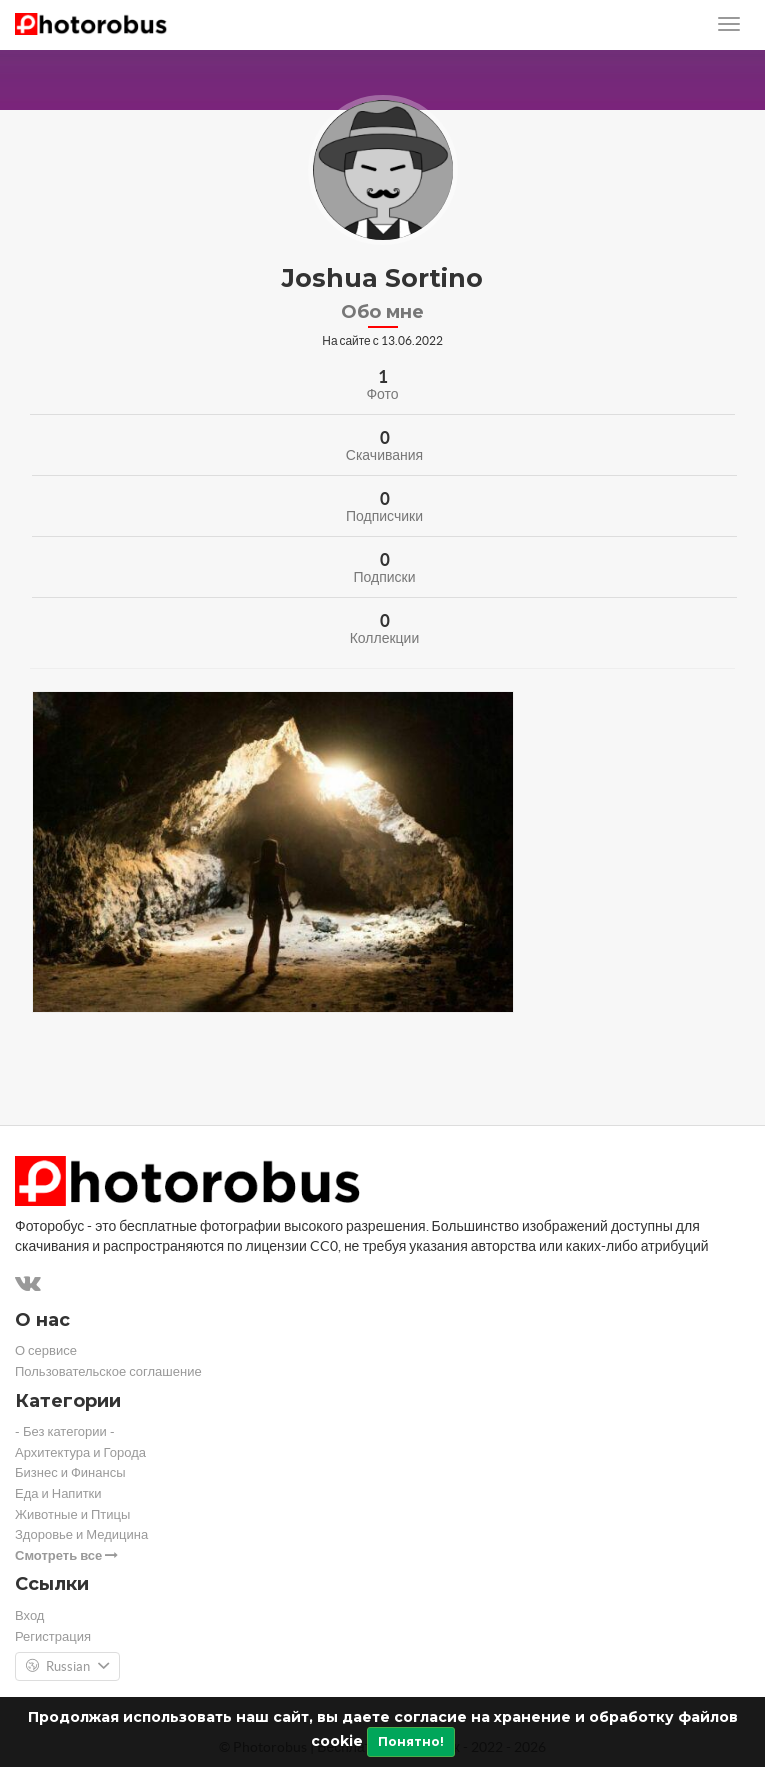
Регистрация (53, 1636)
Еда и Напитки (58, 1493)
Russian (67, 1667)
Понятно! (411, 1741)
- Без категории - (65, 1431)
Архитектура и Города (80, 1452)
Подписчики (384, 516)
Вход (29, 1615)
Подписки (384, 577)
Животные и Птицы (72, 1514)
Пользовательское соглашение (108, 1371)
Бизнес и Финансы (70, 1472)
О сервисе (46, 1350)
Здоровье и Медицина (81, 1534)
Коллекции (385, 638)
